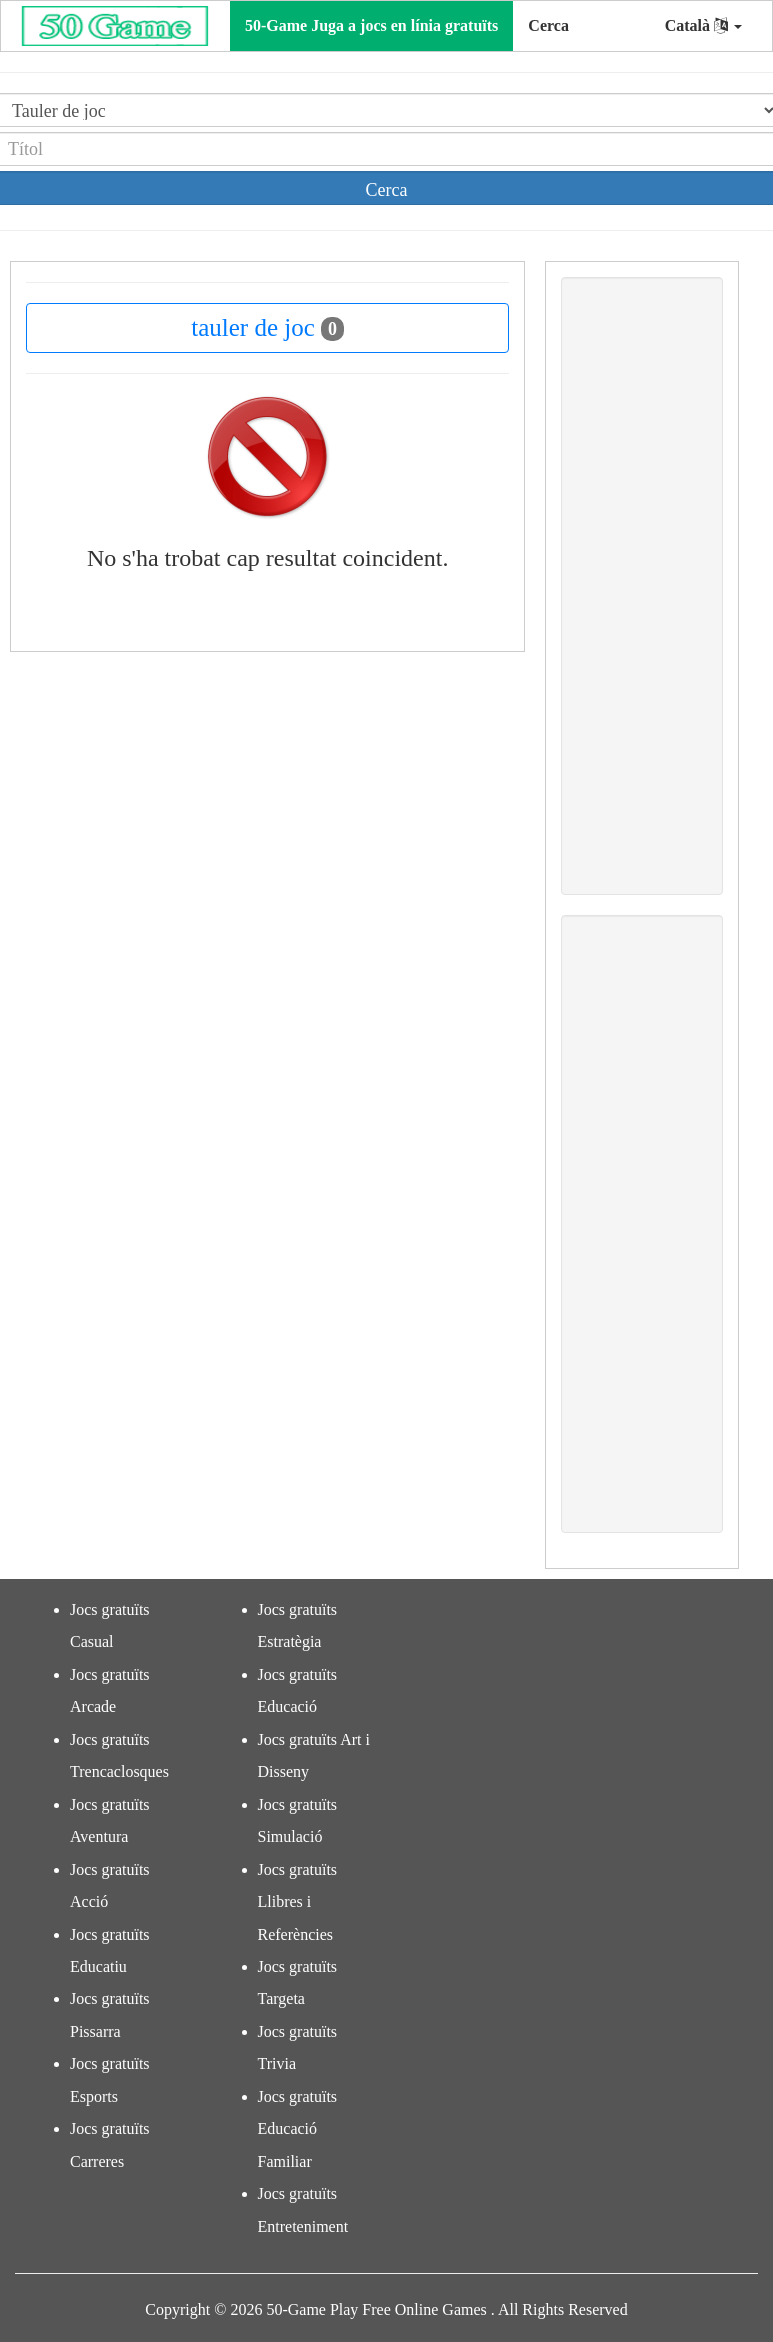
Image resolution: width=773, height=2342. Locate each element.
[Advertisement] (642, 586)
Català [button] (703, 25)
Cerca (548, 25)
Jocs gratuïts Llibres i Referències (298, 1902)
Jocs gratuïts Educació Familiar (298, 2129)
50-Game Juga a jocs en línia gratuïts (371, 25)
